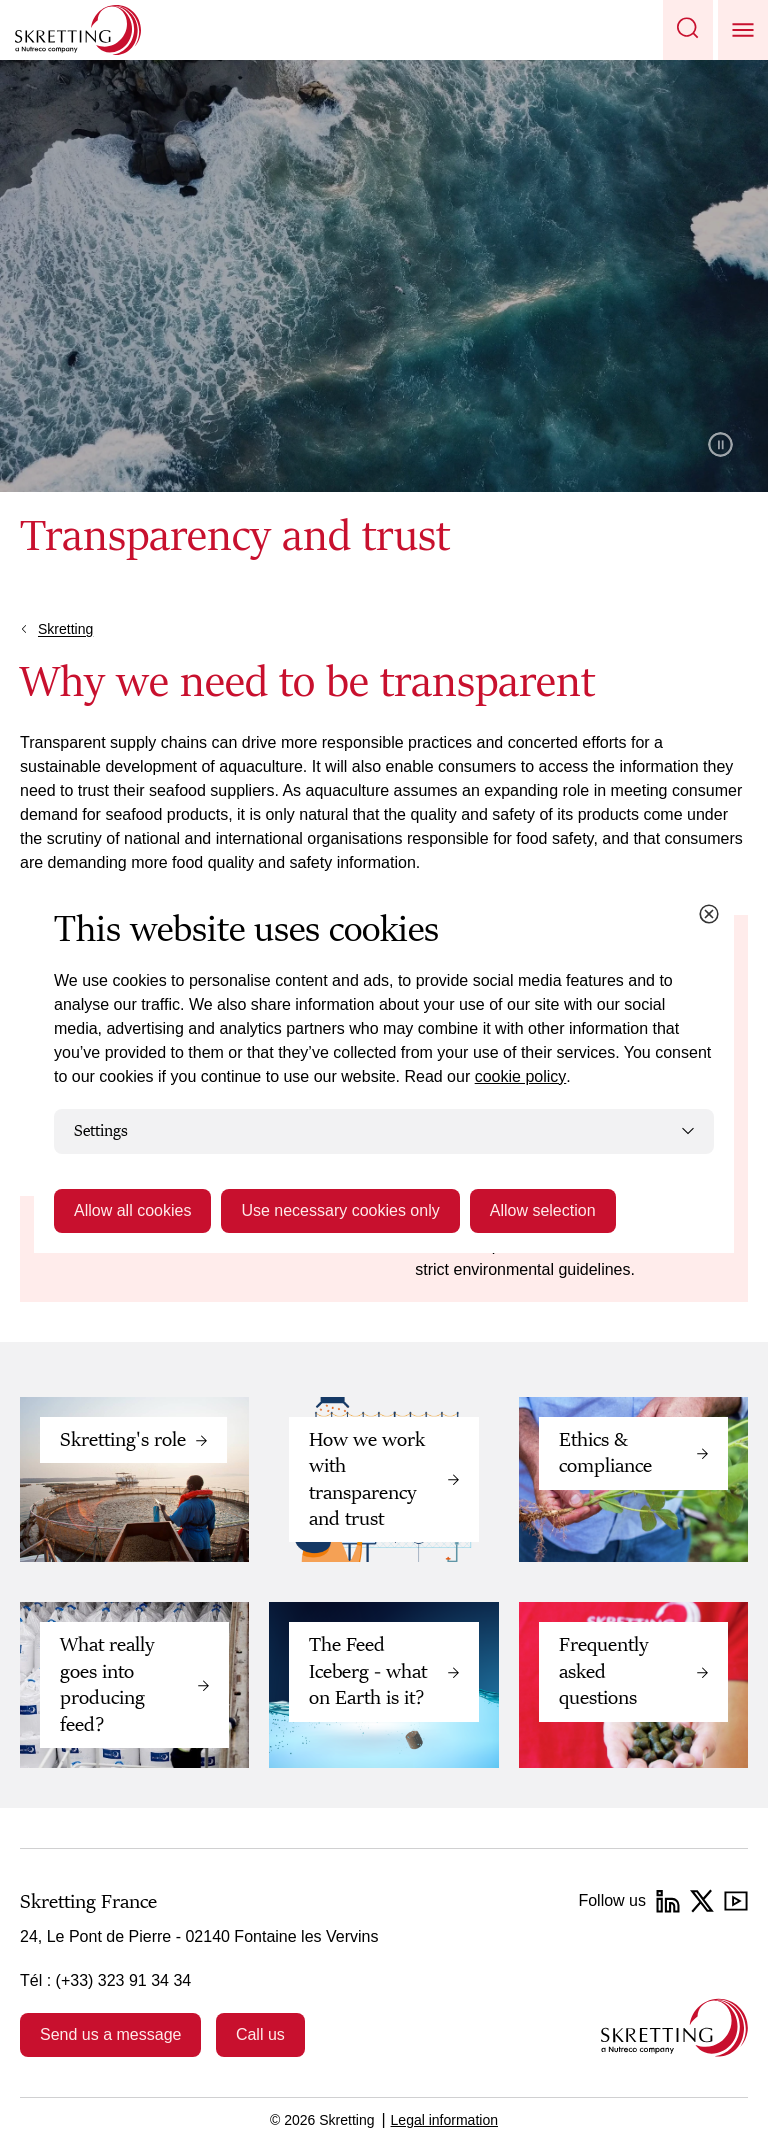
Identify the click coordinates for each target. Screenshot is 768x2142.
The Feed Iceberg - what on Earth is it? (368, 1671)
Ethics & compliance (605, 1453)
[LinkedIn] (668, 1901)
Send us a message (110, 2034)
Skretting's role (123, 1440)
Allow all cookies (132, 1210)
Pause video (720, 444)
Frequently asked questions (604, 1671)
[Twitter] (702, 1901)
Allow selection (543, 1210)
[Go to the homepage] (674, 2027)
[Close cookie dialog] (709, 914)
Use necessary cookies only (340, 1210)
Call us (260, 2034)
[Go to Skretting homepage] (78, 30)
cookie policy (521, 1076)
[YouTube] (736, 1901)
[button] (688, 30)
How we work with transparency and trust (367, 1479)
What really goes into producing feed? (107, 1684)
